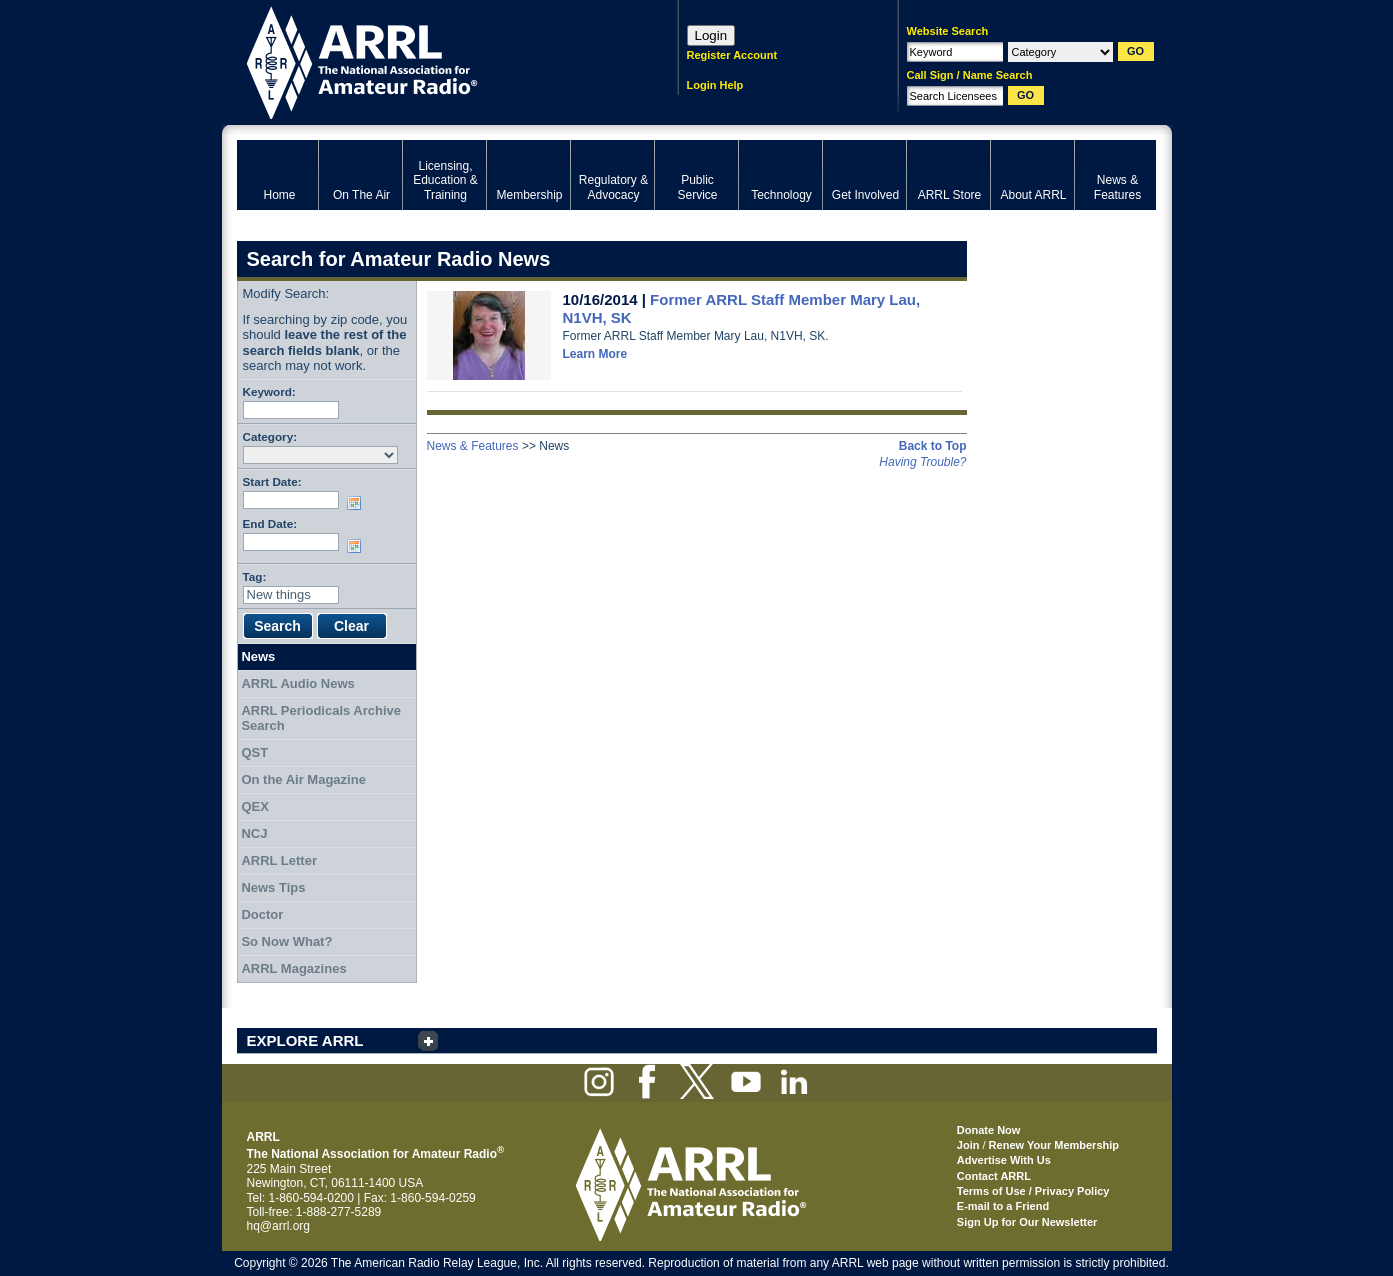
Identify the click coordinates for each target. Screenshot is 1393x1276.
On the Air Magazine (303, 779)
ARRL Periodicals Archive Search (321, 718)
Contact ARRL (994, 1176)
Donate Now (989, 1130)
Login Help (715, 85)
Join (968, 1145)
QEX (254, 806)
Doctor (262, 914)
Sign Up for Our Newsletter (1027, 1222)
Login (711, 35)
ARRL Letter (279, 860)
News (258, 656)
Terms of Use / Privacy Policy (1033, 1191)
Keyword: (269, 391)
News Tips (273, 887)
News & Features (473, 446)
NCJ (254, 833)
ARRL (431, 60)
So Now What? (286, 941)
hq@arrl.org (279, 1226)
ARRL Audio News (297, 683)
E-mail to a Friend (1003, 1206)
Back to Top (933, 446)
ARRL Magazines (293, 968)
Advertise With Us (1004, 1160)
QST (254, 752)
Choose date (358, 503)
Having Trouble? (922, 462)
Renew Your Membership (1054, 1145)
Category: (270, 436)
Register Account (732, 55)
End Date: (270, 523)
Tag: (255, 576)
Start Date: (272, 481)
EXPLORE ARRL (305, 1040)
